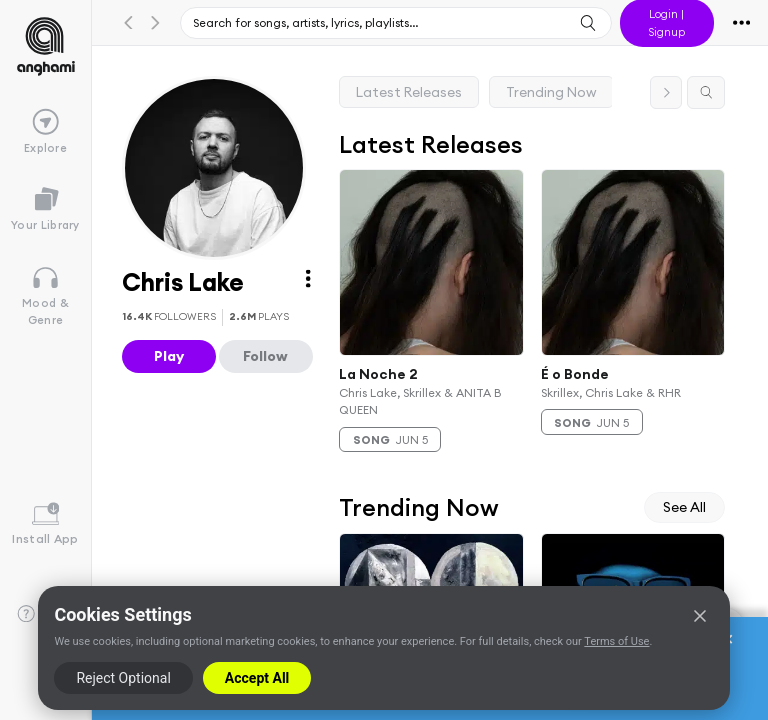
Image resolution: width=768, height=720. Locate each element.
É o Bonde (575, 373)
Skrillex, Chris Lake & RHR (611, 392)
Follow (265, 356)
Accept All (257, 678)
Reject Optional (123, 678)
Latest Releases (409, 92)
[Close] (700, 616)
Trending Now (551, 92)
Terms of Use (616, 641)
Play (169, 356)
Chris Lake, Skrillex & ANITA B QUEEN (420, 401)
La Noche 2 (378, 373)
